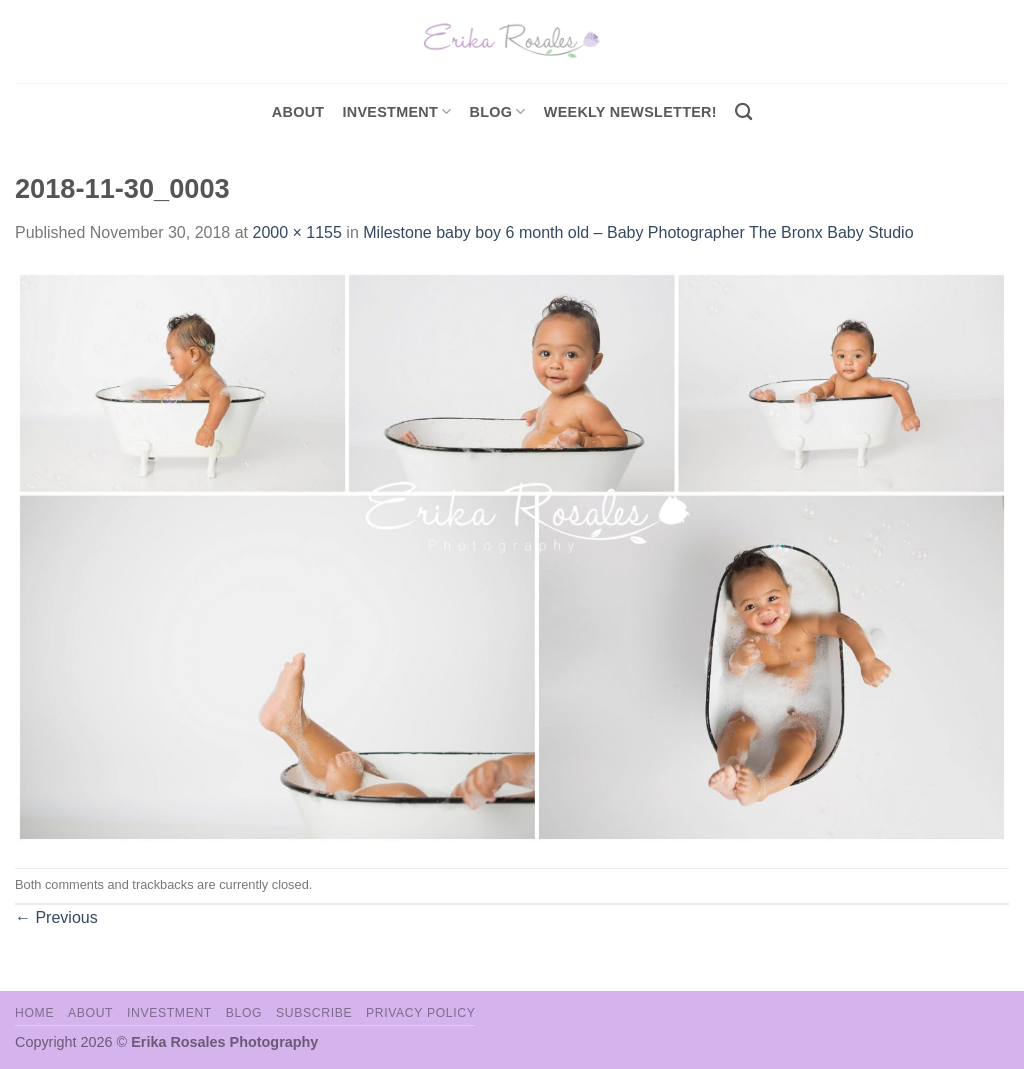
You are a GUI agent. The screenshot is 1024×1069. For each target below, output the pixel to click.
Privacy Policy (420, 1013)
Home (34, 1013)
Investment (169, 1013)
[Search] (743, 112)
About (298, 112)
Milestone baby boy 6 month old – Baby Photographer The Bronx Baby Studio (638, 232)
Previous (56, 917)
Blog (498, 111)
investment (396, 111)
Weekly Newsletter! (630, 112)
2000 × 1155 (296, 232)
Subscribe (314, 1013)
